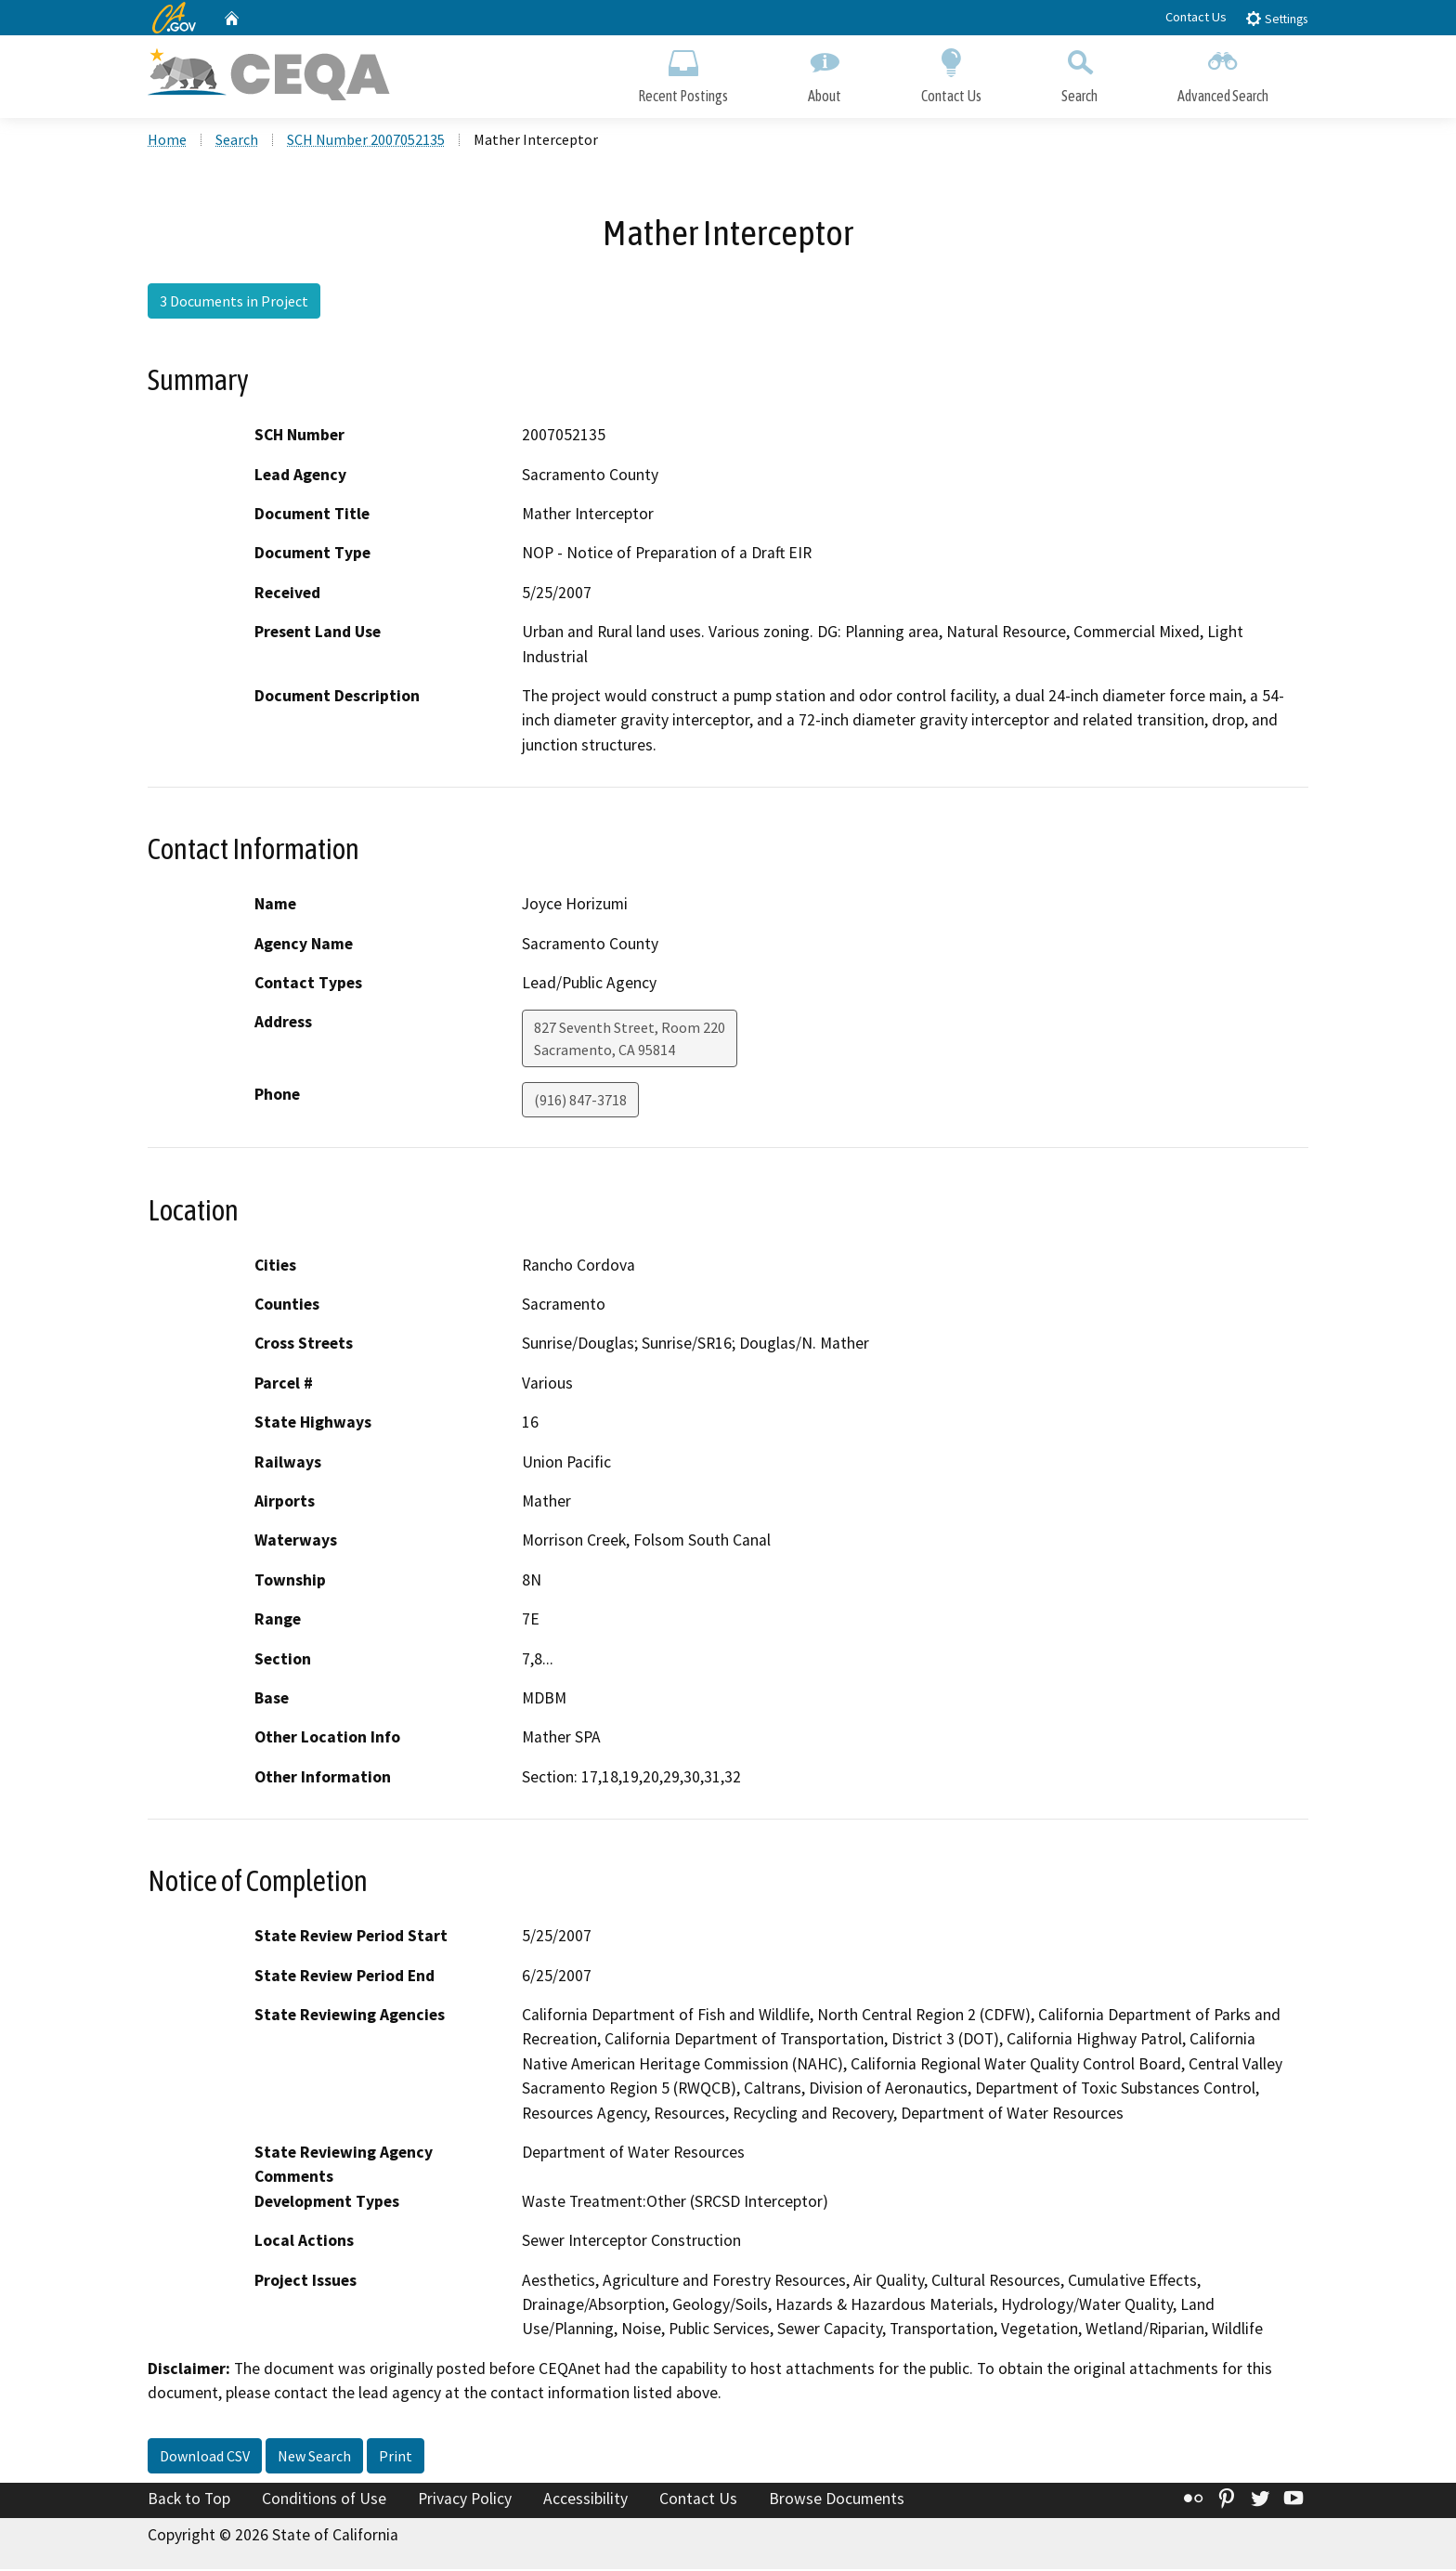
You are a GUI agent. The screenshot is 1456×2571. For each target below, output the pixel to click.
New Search (314, 2456)
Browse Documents (836, 2499)
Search (1079, 72)
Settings (1276, 18)
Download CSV (205, 2456)
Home (167, 140)
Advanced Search (1223, 72)
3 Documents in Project (234, 302)
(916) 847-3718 (580, 1101)
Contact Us (1196, 16)
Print (395, 2456)
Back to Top (189, 2499)
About (825, 72)
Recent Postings (683, 72)
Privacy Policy (465, 2499)
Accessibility (585, 2499)
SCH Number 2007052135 (366, 140)
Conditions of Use (324, 2499)
